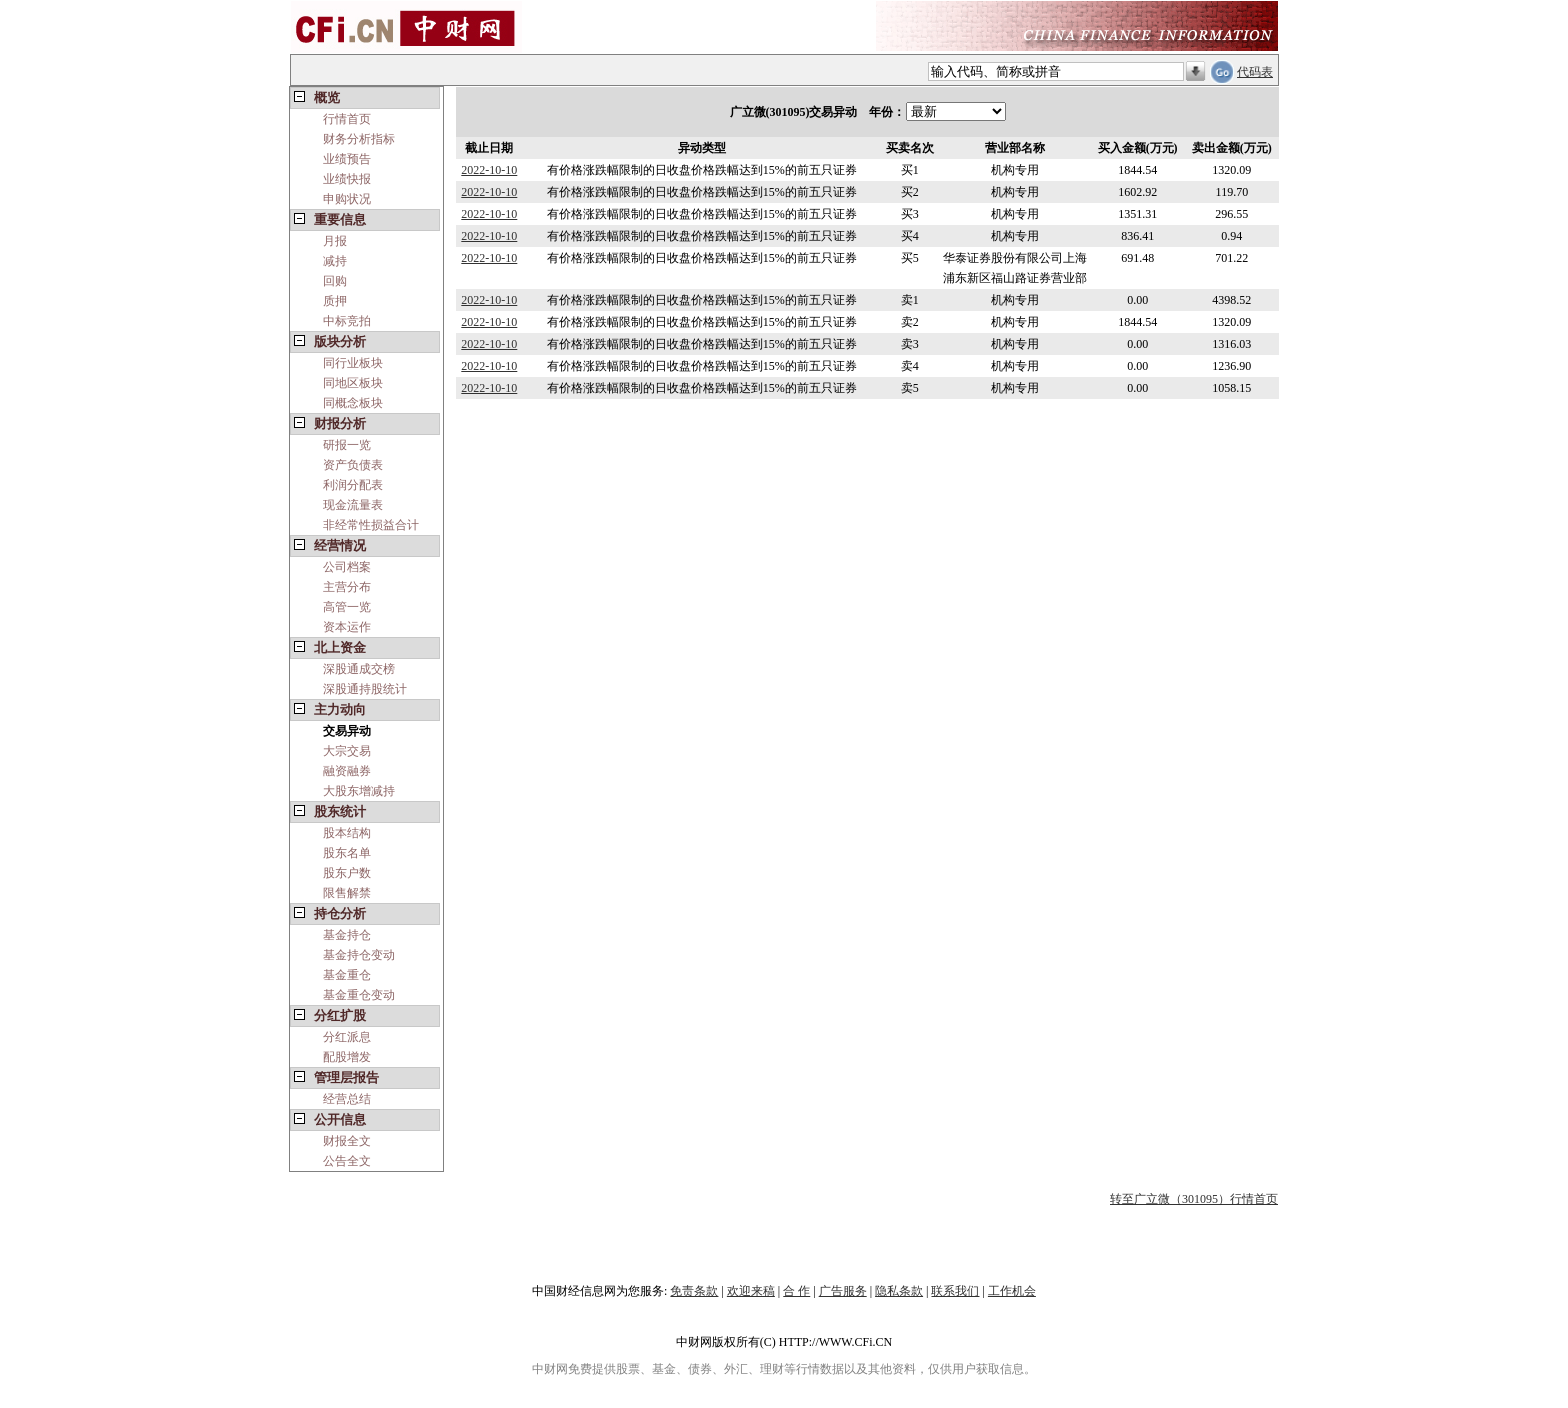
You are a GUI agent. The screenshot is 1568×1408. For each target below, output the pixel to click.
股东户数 (347, 873)
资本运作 (347, 627)
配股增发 (347, 1057)
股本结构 (347, 833)
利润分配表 (353, 485)
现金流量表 (353, 505)
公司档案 (347, 567)
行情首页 (347, 119)
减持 (335, 261)
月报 (335, 241)
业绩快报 (347, 179)
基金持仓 (347, 935)
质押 (335, 301)
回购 (335, 281)
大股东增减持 (359, 791)
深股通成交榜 (359, 669)
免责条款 (694, 1291)
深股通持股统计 (365, 689)
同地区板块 (353, 383)
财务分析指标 (359, 139)
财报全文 (347, 1141)
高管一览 (347, 607)
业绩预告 (347, 159)
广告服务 (843, 1291)
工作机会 (1012, 1291)
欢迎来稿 (751, 1291)
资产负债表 (353, 465)
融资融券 (347, 771)
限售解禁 (347, 893)
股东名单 (347, 853)
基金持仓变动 (359, 955)
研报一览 (347, 445)
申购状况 (347, 199)
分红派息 (347, 1037)
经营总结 (347, 1099)
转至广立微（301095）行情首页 (1194, 1199)
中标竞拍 (347, 321)
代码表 (1255, 72)
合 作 (796, 1291)
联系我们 (955, 1291)
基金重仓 (347, 975)
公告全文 (347, 1161)
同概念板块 (353, 403)
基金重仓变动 (359, 995)
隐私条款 (899, 1291)
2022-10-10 (489, 170)
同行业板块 (353, 363)
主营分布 (347, 587)
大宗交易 (347, 751)
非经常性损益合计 (371, 525)
